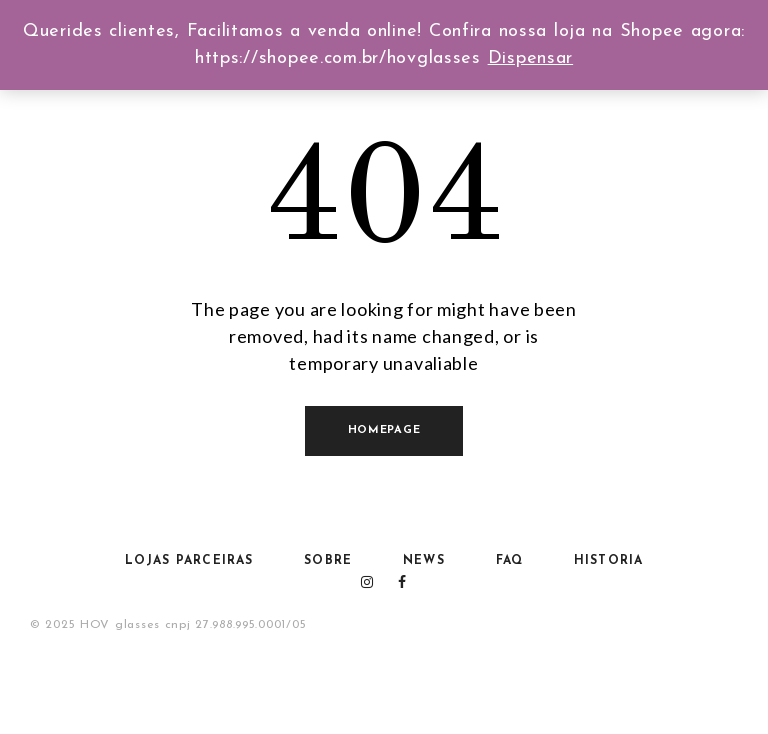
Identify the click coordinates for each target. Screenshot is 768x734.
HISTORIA (609, 561)
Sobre (328, 561)
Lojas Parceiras (189, 561)
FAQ (510, 561)
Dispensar (530, 58)
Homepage (384, 430)
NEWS (424, 561)
